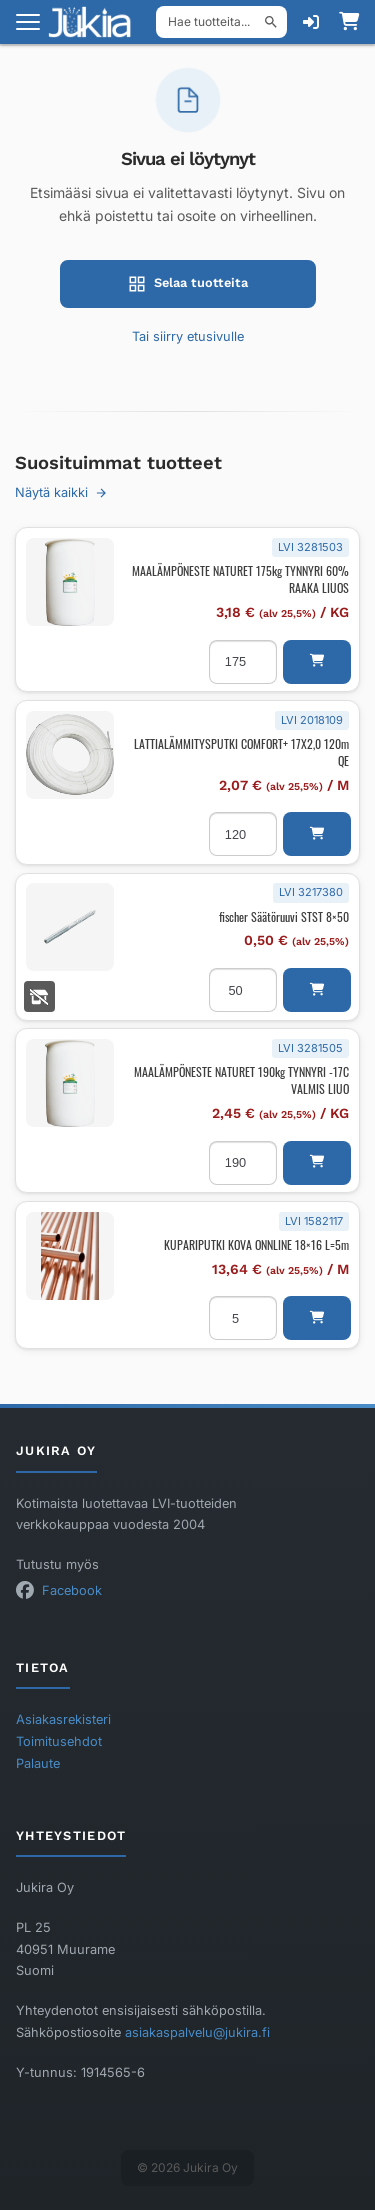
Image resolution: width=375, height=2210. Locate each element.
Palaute (38, 1763)
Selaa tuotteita (188, 284)
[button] (317, 662)
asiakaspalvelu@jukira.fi (197, 2032)
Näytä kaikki (61, 492)
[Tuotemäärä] (243, 662)
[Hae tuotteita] (221, 22)
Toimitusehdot (59, 1741)
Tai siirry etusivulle (188, 336)
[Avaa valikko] (28, 22)
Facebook (72, 1590)
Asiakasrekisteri (63, 1719)
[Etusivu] (96, 22)
